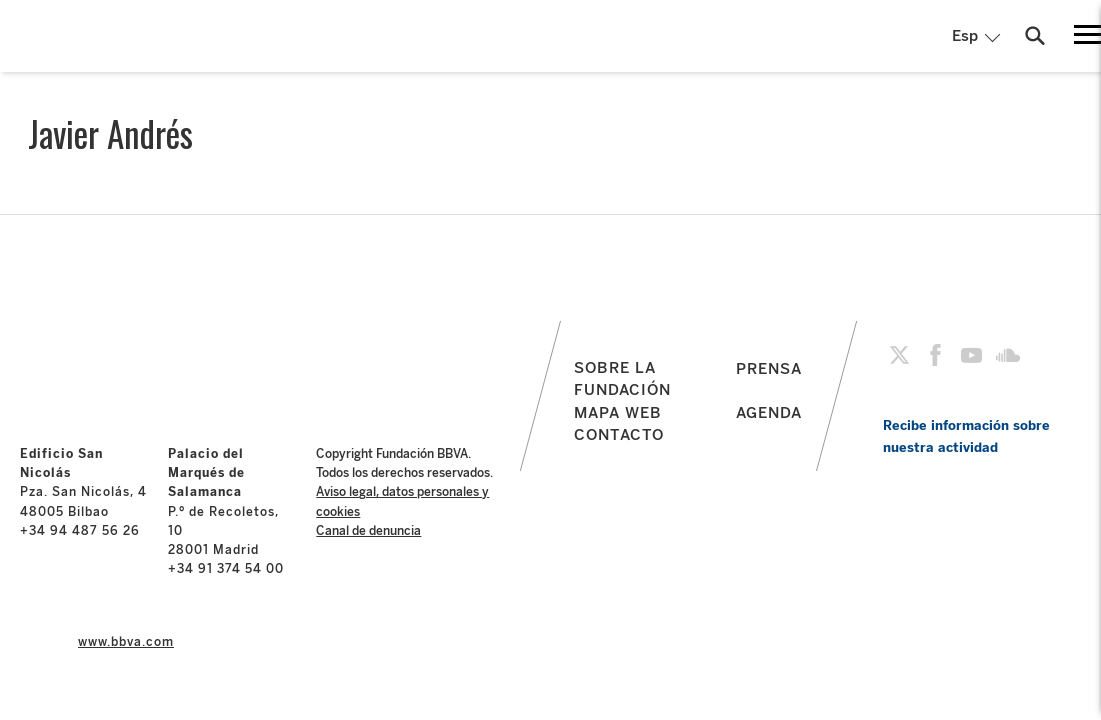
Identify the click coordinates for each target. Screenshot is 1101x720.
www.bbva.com (126, 642)
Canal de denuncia (368, 531)
